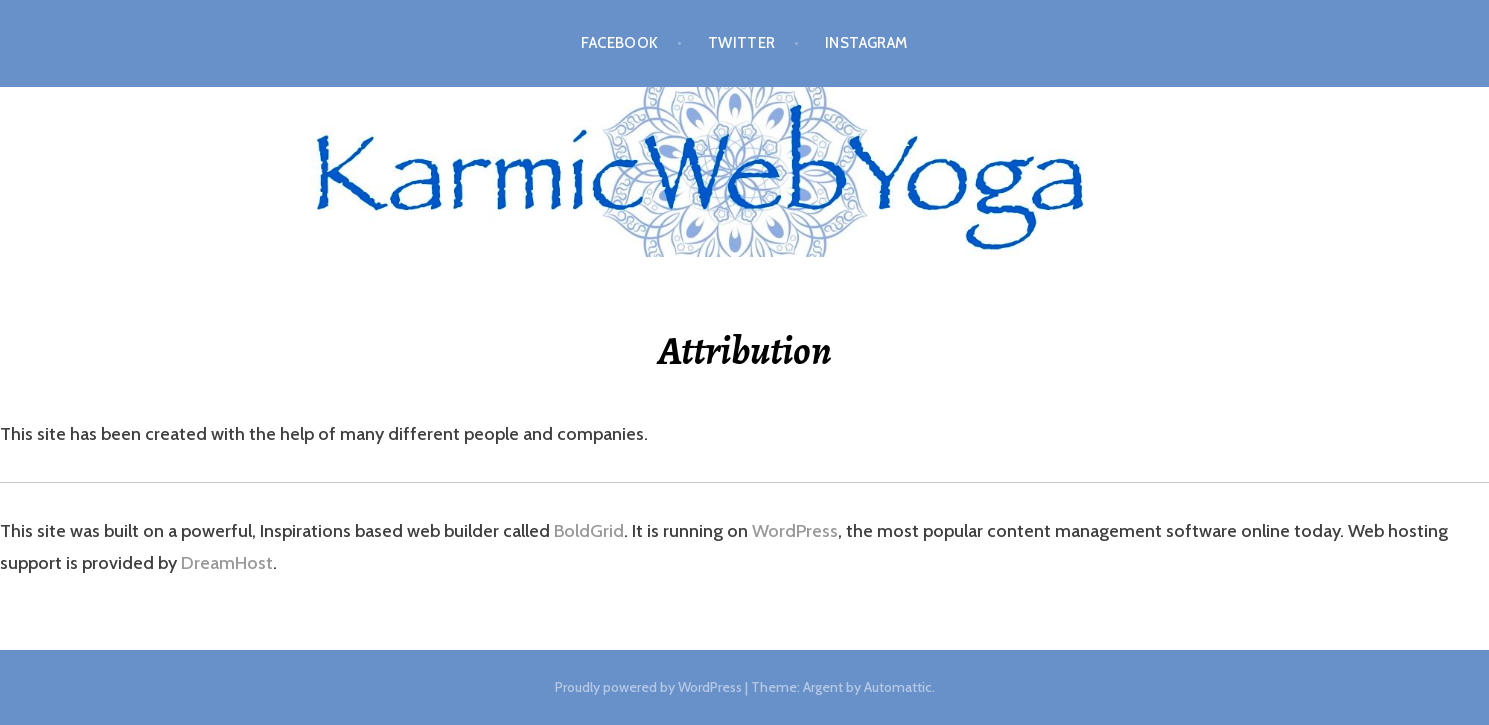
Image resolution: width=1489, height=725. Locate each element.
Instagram (866, 43)
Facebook (620, 43)
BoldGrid (589, 531)
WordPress (795, 531)
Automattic (898, 687)
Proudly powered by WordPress (648, 687)
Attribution (745, 350)
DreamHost (227, 563)
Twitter (742, 43)
